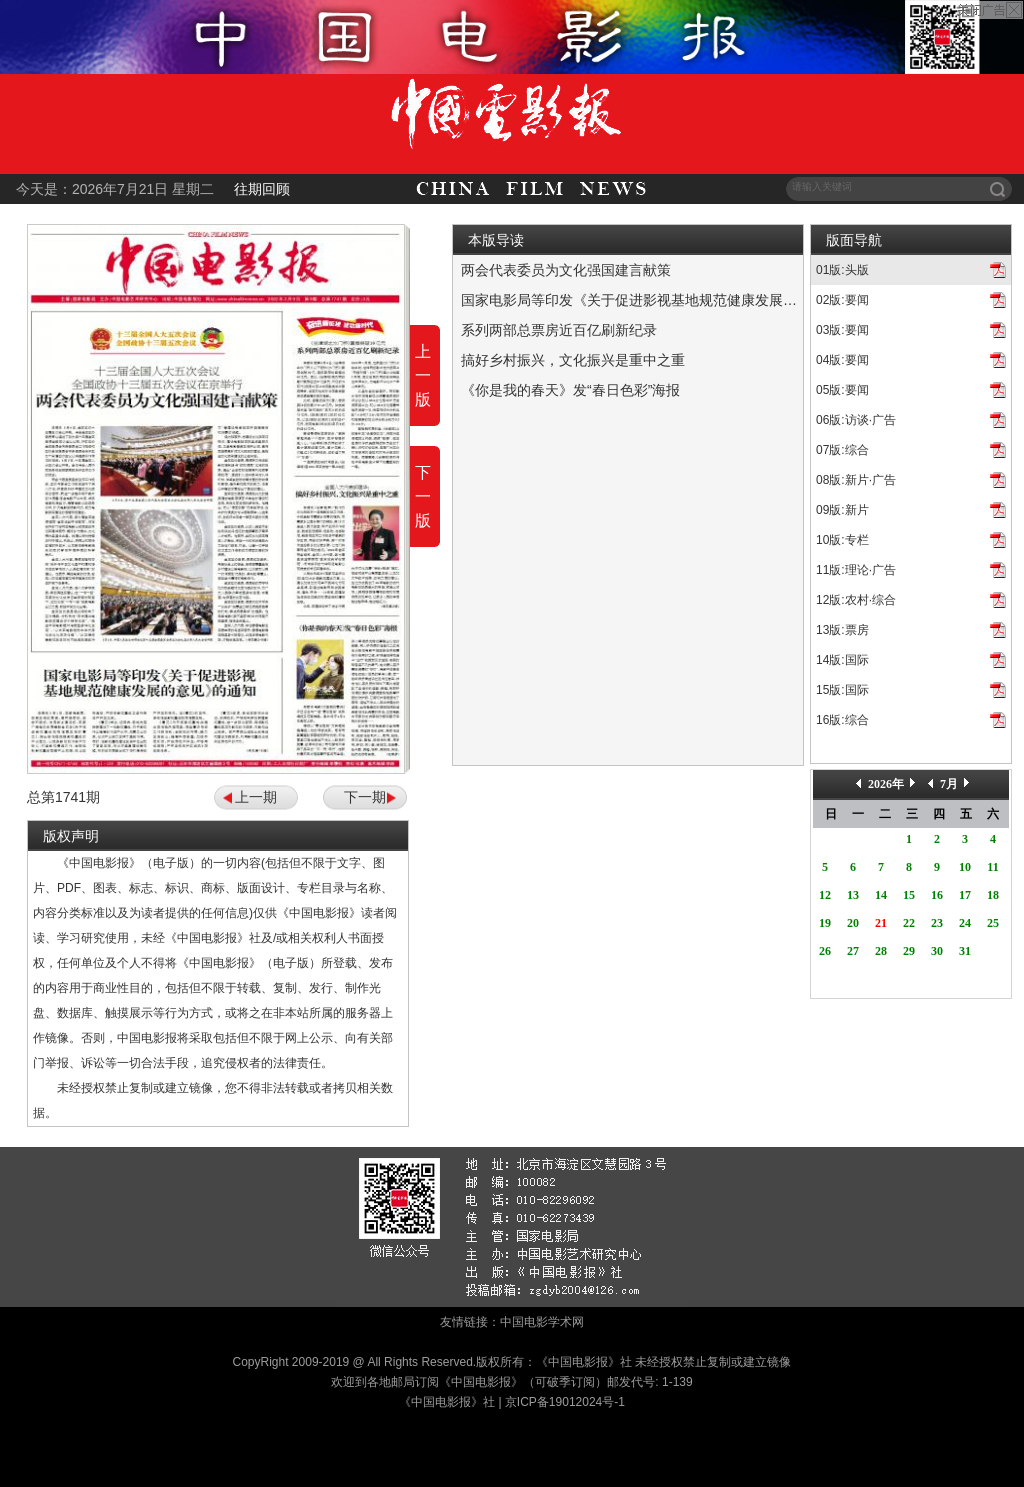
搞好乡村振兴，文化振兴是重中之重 (573, 360)
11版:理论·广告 (856, 570)
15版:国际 (842, 690)
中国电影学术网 (542, 1322)
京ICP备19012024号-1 (565, 1402)
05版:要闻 (842, 390)
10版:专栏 (842, 540)
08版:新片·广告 (856, 480)
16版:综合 (842, 720)
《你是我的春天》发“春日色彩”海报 (570, 390)
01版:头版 (842, 270)
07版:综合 (842, 450)
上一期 (256, 797)
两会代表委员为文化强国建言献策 (566, 270)
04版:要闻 (842, 360)
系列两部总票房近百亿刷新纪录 (559, 330)
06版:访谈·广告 (856, 420)
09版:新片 (842, 510)
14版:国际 (842, 660)
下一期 (365, 797)
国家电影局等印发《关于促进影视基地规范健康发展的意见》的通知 (671, 300)
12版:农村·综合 (856, 600)
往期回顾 (262, 189)
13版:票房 (842, 630)
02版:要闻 (842, 300)
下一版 (423, 496)
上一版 (423, 375)
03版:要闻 (842, 330)
